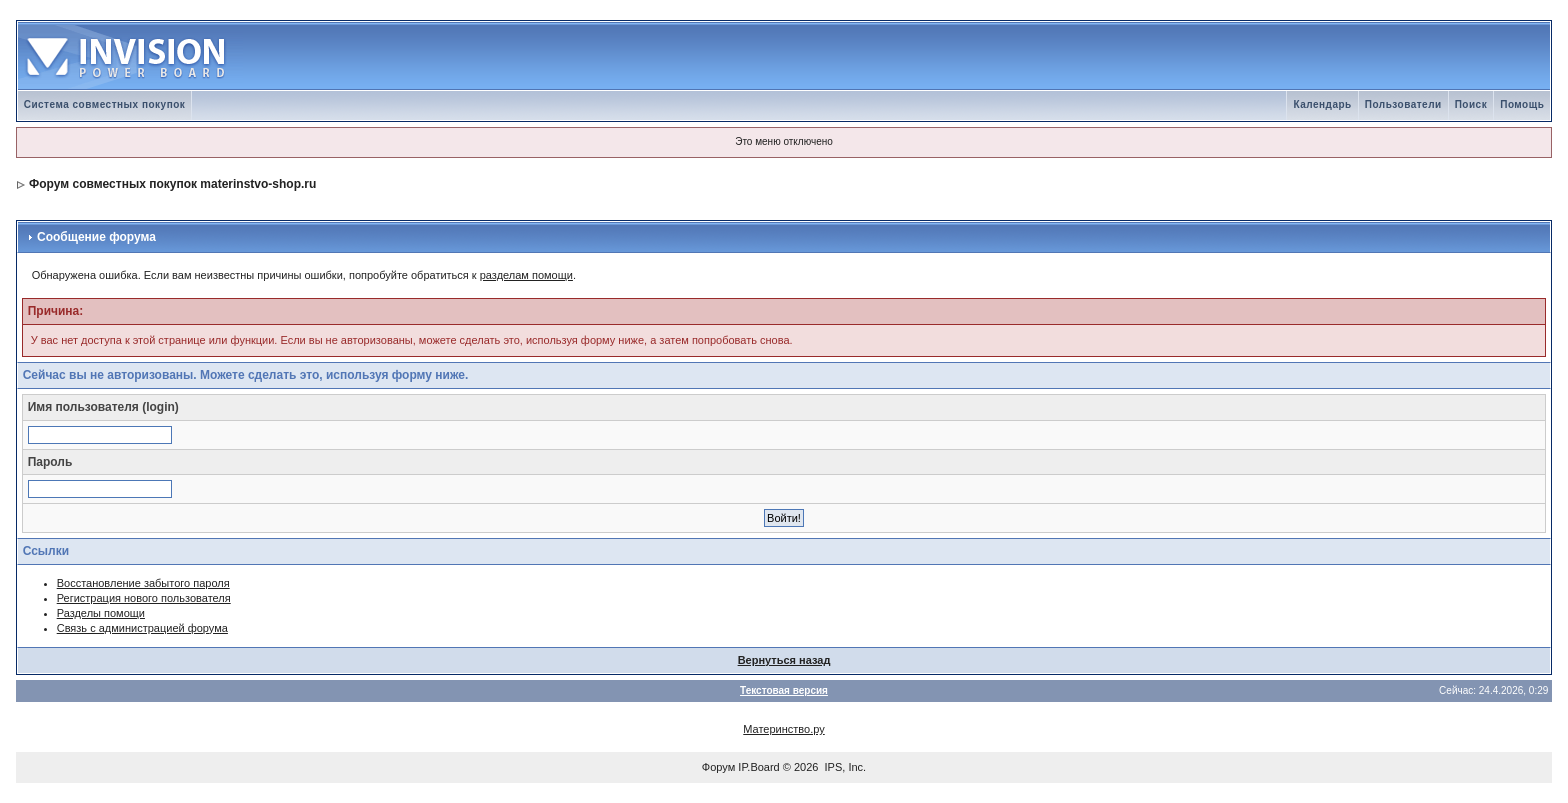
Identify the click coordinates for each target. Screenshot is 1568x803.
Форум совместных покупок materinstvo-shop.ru (172, 184)
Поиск (1471, 104)
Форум (718, 767)
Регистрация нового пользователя (144, 598)
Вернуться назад (784, 660)
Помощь (1522, 104)
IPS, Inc (844, 767)
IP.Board (758, 767)
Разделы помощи (101, 613)
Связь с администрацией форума (142, 628)
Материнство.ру (783, 729)
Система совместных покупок (105, 104)
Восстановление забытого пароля (143, 583)
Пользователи (1403, 104)
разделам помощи (526, 275)
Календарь (1322, 104)
